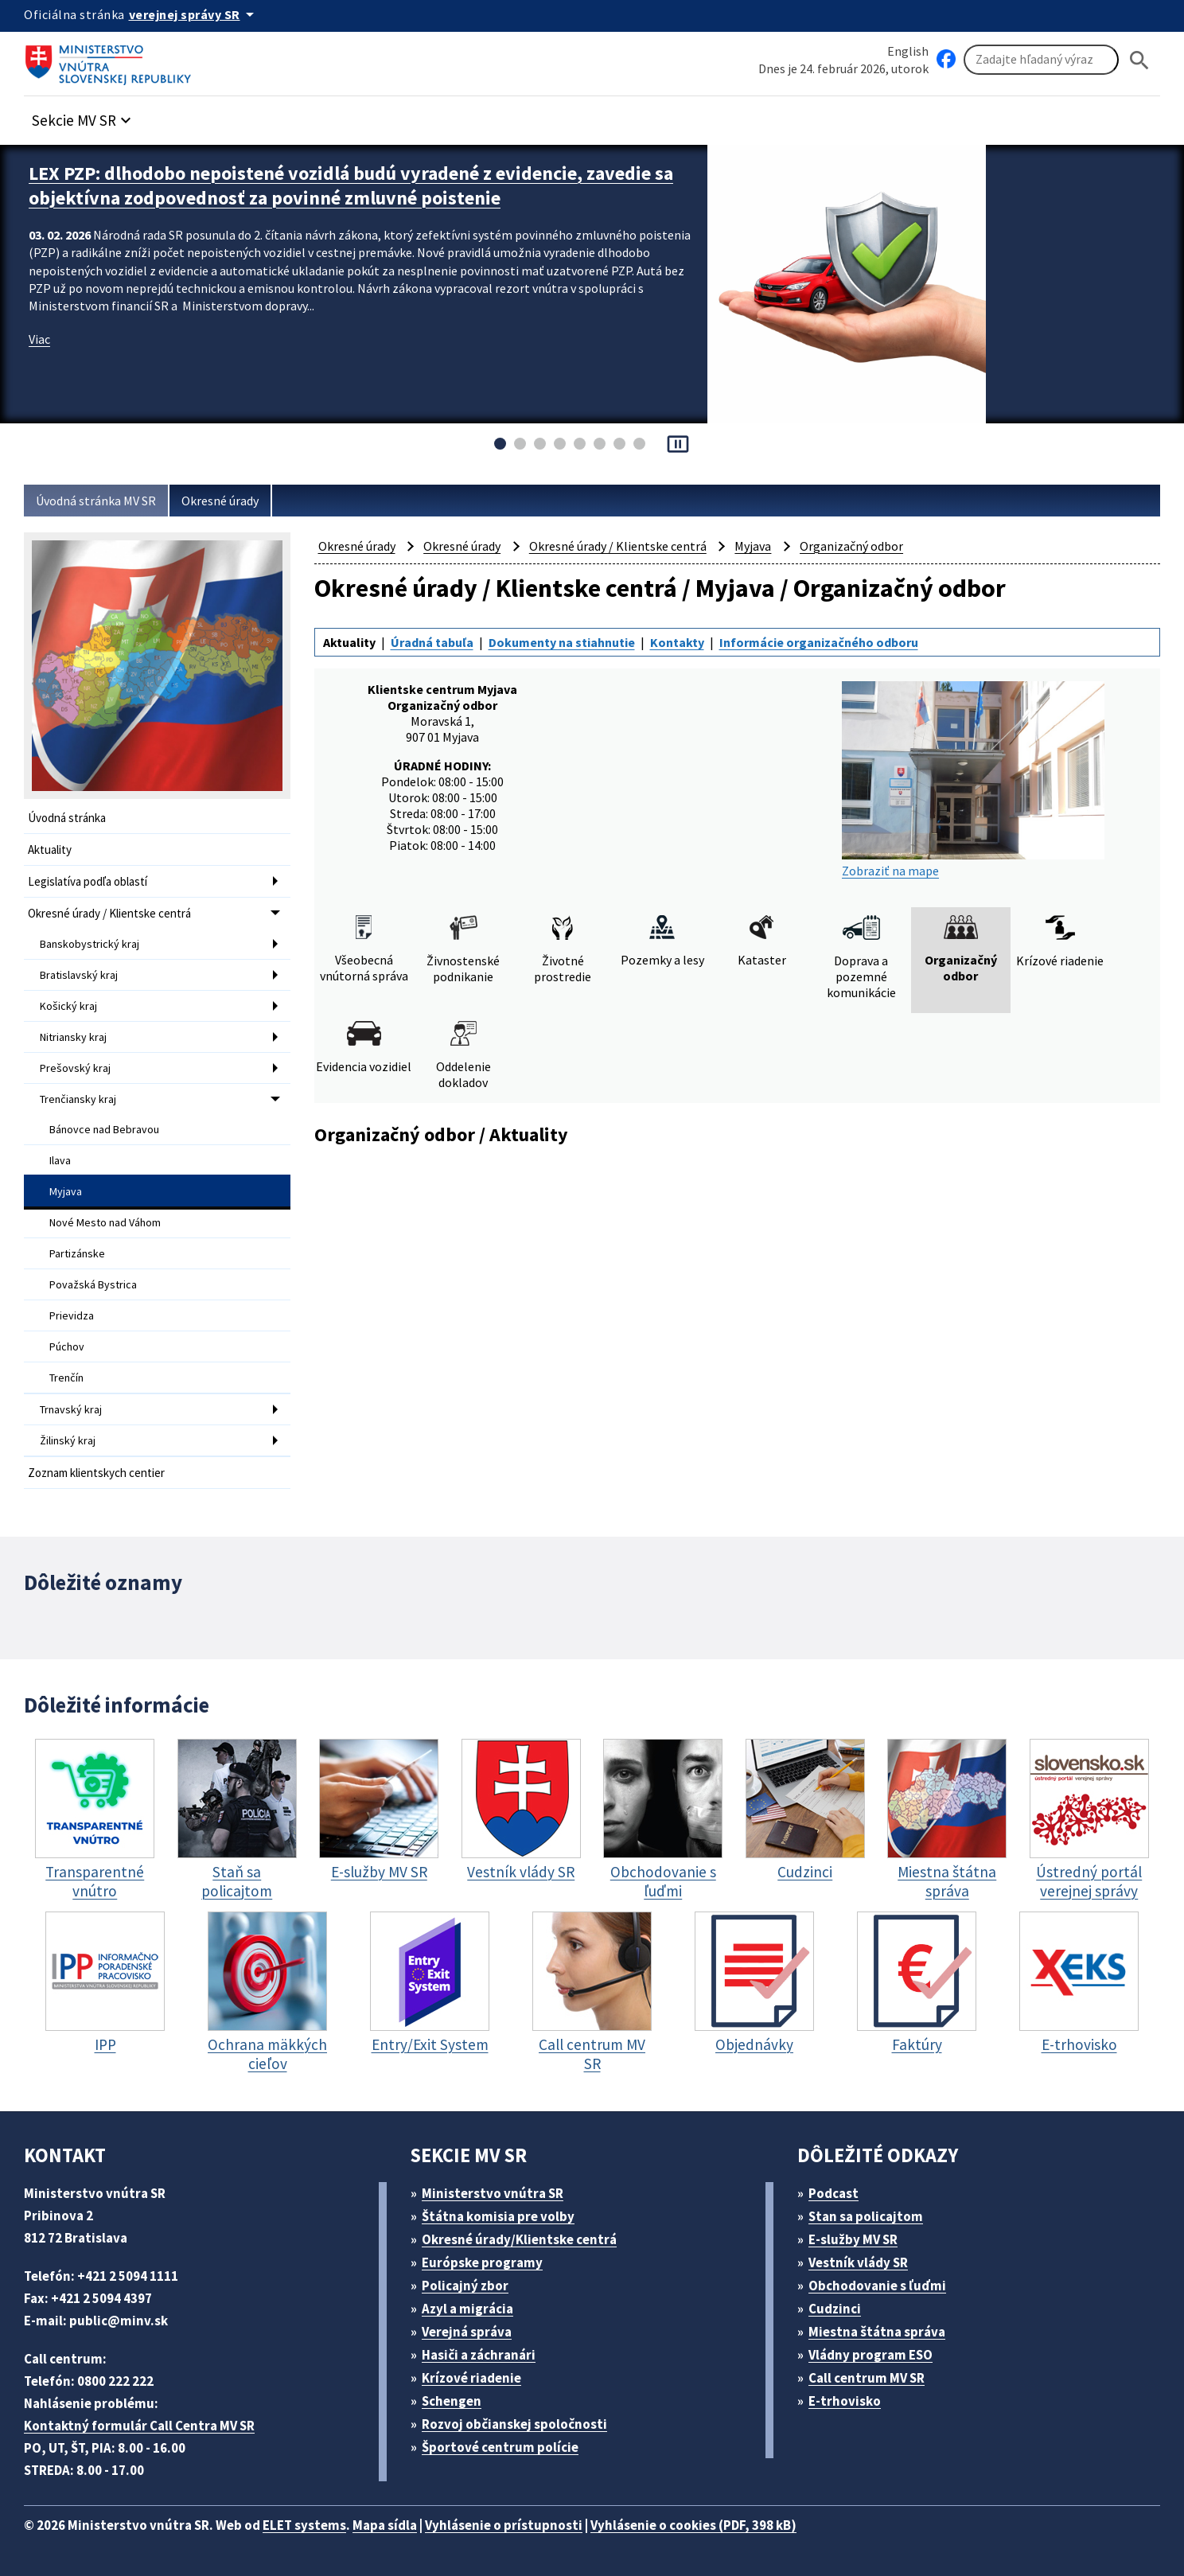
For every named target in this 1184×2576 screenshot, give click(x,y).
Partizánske (77, 1253)
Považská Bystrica (93, 1284)
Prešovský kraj (75, 1068)
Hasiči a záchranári (479, 2355)
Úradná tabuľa (432, 642)
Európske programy (482, 2262)
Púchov (66, 1346)
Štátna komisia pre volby (498, 2216)
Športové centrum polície (500, 2447)
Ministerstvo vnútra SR (492, 2193)
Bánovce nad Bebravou (104, 1129)
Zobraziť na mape (973, 780)
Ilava (60, 1160)
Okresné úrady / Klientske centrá (109, 913)
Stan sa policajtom (865, 2216)
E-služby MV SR (853, 2239)
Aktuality (50, 849)
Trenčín (66, 1377)
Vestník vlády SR (858, 2262)
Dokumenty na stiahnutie (562, 642)
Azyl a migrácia (467, 2308)
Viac (39, 339)
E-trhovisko (844, 2401)
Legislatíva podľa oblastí (87, 881)
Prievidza (71, 1315)
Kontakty (677, 642)
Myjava (65, 1191)
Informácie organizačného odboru (818, 642)
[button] (83, 116)
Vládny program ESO (870, 2355)
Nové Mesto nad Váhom (105, 1222)
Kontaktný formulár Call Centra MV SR (139, 2425)
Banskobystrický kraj (89, 944)
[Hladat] (1139, 60)
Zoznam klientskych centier (96, 1472)
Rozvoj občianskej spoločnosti (514, 2424)
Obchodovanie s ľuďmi (877, 2285)
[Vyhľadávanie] (1041, 60)
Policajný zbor (465, 2285)
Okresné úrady (220, 501)
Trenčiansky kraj (78, 1099)
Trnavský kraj (71, 1409)
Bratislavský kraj (79, 975)
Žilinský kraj (67, 1440)
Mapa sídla (384, 2525)
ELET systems (304, 2525)
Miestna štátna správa (876, 2331)
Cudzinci (834, 2308)
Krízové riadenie (471, 2378)
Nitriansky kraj (73, 1037)
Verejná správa (467, 2331)
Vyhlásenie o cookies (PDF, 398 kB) (693, 2525)
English (908, 51)
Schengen (451, 2401)
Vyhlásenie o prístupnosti (503, 2525)
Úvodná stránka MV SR (96, 501)
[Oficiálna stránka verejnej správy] (194, 14)
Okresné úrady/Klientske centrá (519, 2239)
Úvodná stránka (67, 817)
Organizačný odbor (851, 546)
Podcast (833, 2193)
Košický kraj (68, 1006)
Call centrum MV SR (866, 2378)
